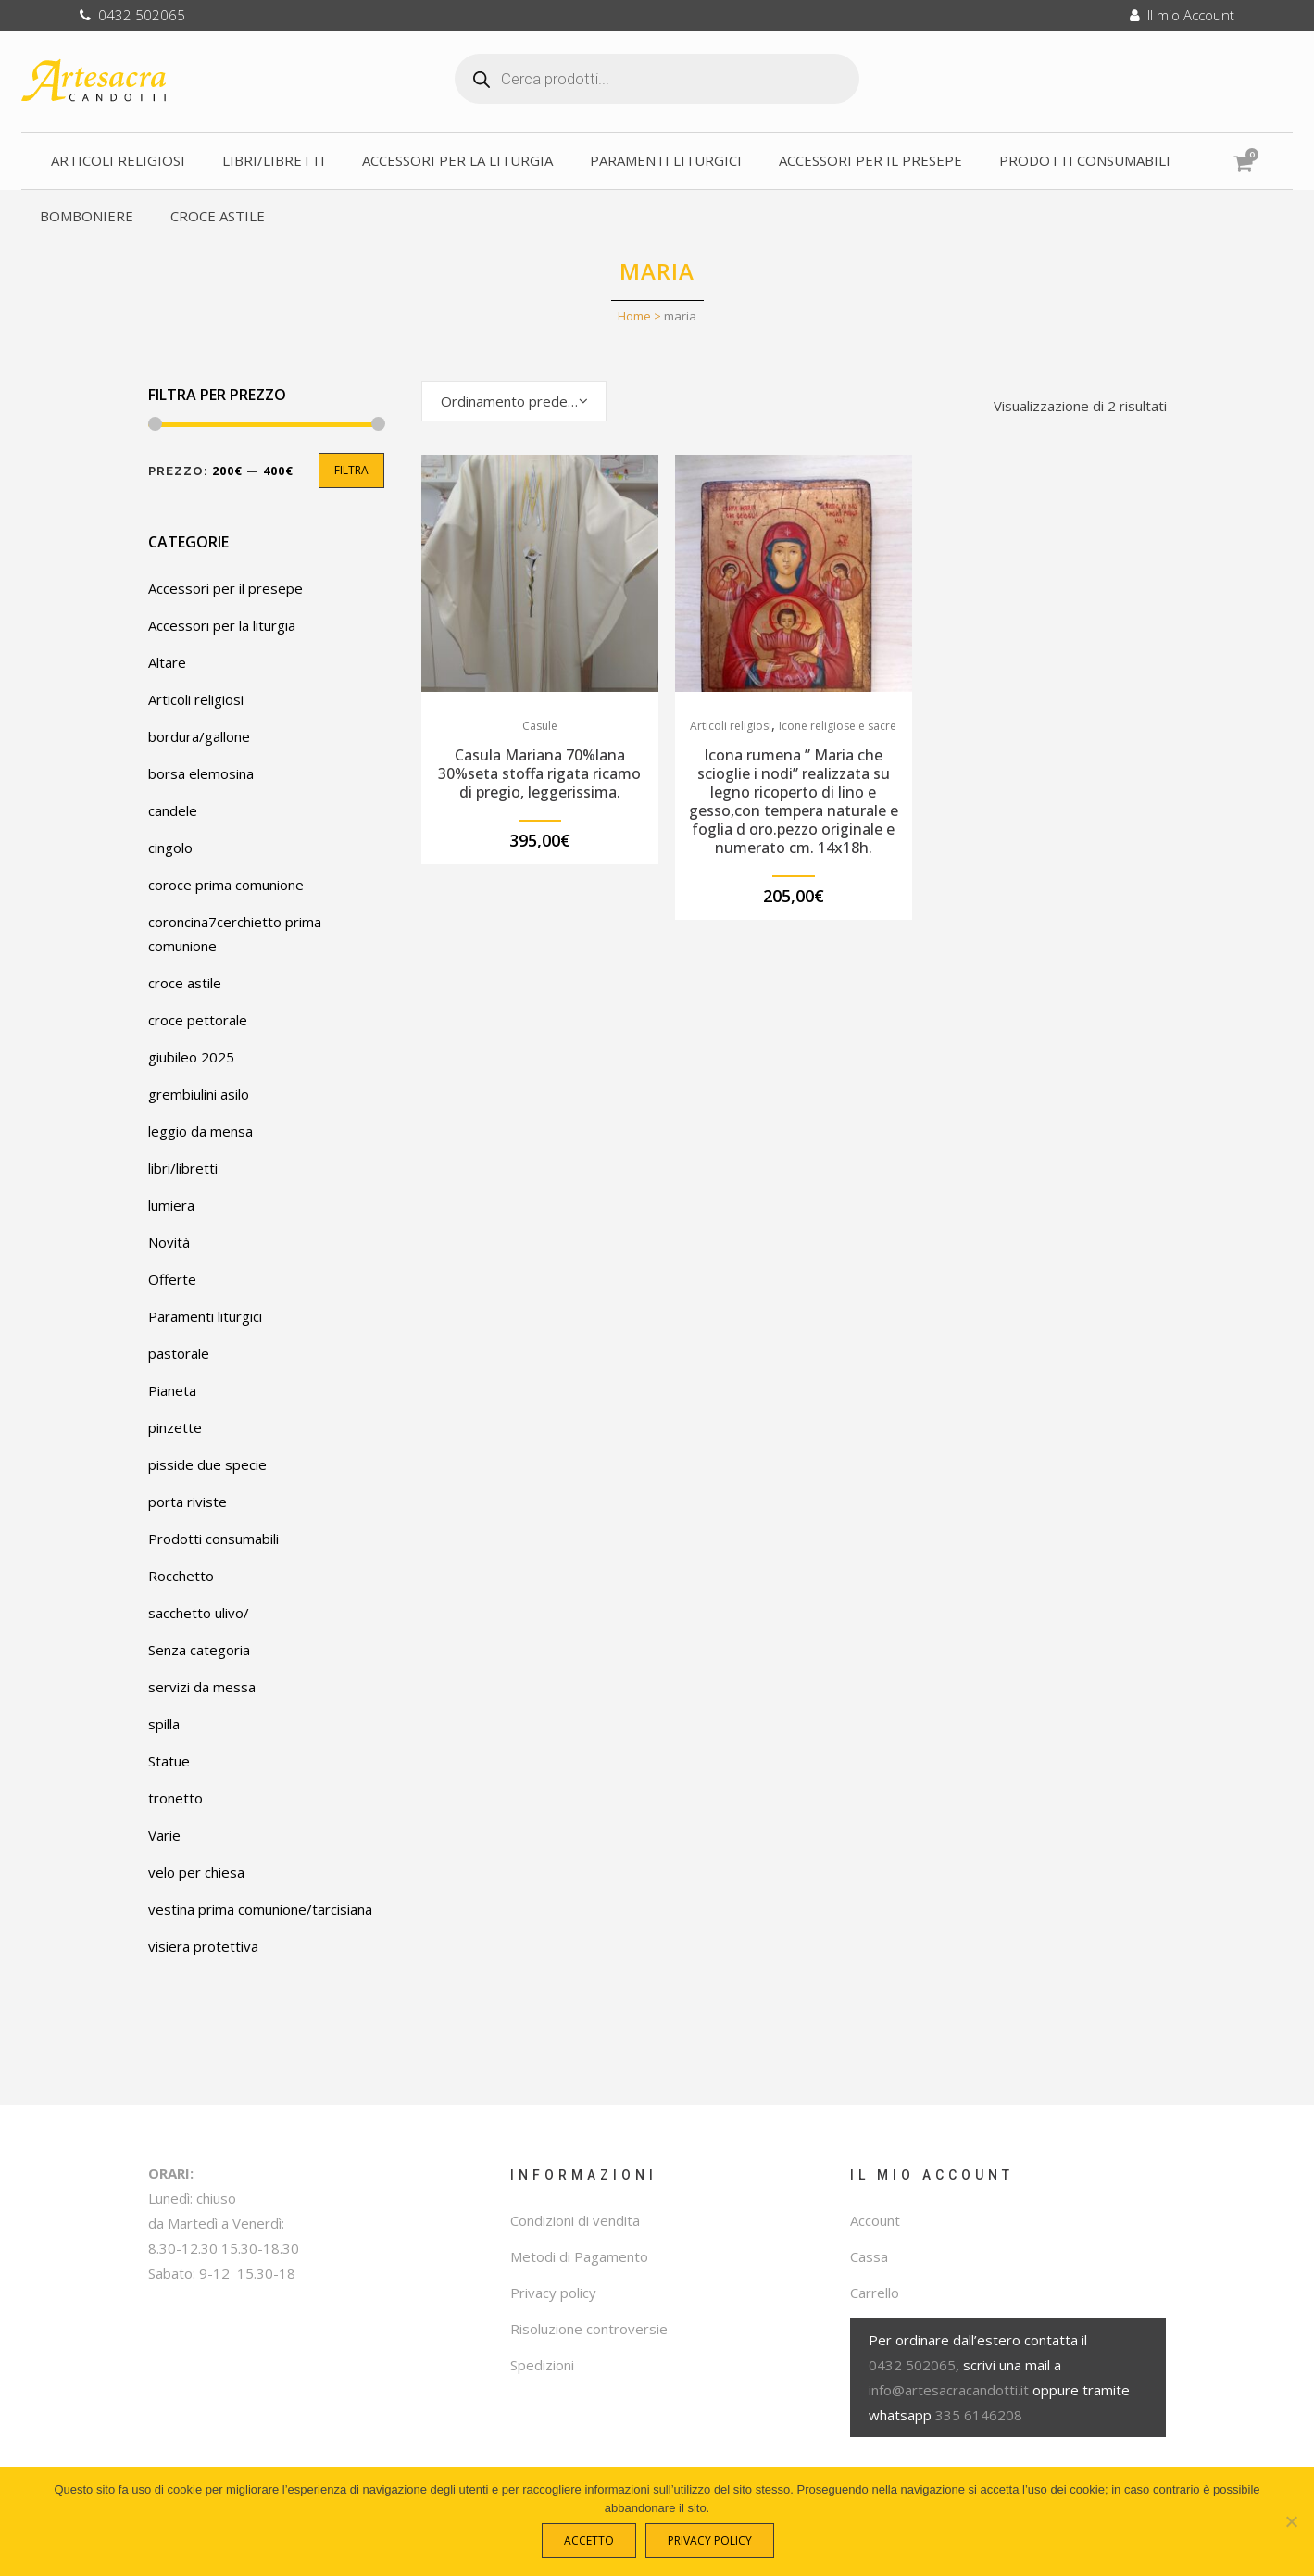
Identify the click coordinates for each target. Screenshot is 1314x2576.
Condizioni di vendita (575, 2220)
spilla (164, 1724)
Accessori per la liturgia (221, 625)
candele (172, 810)
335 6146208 (978, 2415)
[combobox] (514, 401)
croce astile (184, 983)
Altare (167, 662)
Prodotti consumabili (213, 1538)
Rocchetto (181, 1575)
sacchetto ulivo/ (198, 1612)
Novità (169, 1242)
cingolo (170, 847)
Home (634, 316)
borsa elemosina (201, 773)
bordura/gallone (199, 736)
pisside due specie (207, 1464)
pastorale (178, 1353)
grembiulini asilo (198, 1094)
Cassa (869, 2256)
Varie (164, 1835)
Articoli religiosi (196, 699)
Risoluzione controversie (589, 2328)
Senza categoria (199, 1649)
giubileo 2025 (191, 1057)
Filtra (351, 470)
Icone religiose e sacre (837, 726)
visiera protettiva (203, 1946)
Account (875, 2220)
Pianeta (172, 1390)
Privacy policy (553, 2292)
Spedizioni (542, 2365)
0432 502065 (132, 15)
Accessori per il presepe (225, 588)
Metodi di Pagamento (579, 2256)
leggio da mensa (200, 1131)
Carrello (874, 2292)
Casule (539, 726)
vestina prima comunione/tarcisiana (260, 1909)
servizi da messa (202, 1687)
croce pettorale (197, 1020)
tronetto (175, 1798)
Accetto (593, 2545)
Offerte (172, 1279)
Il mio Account (1182, 15)
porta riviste (187, 1501)
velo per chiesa (196, 1872)
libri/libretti (183, 1168)
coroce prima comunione (226, 884)
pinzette (175, 1427)
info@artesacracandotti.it (949, 2390)
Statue (169, 1761)
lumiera (171, 1205)
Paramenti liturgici (205, 1316)
